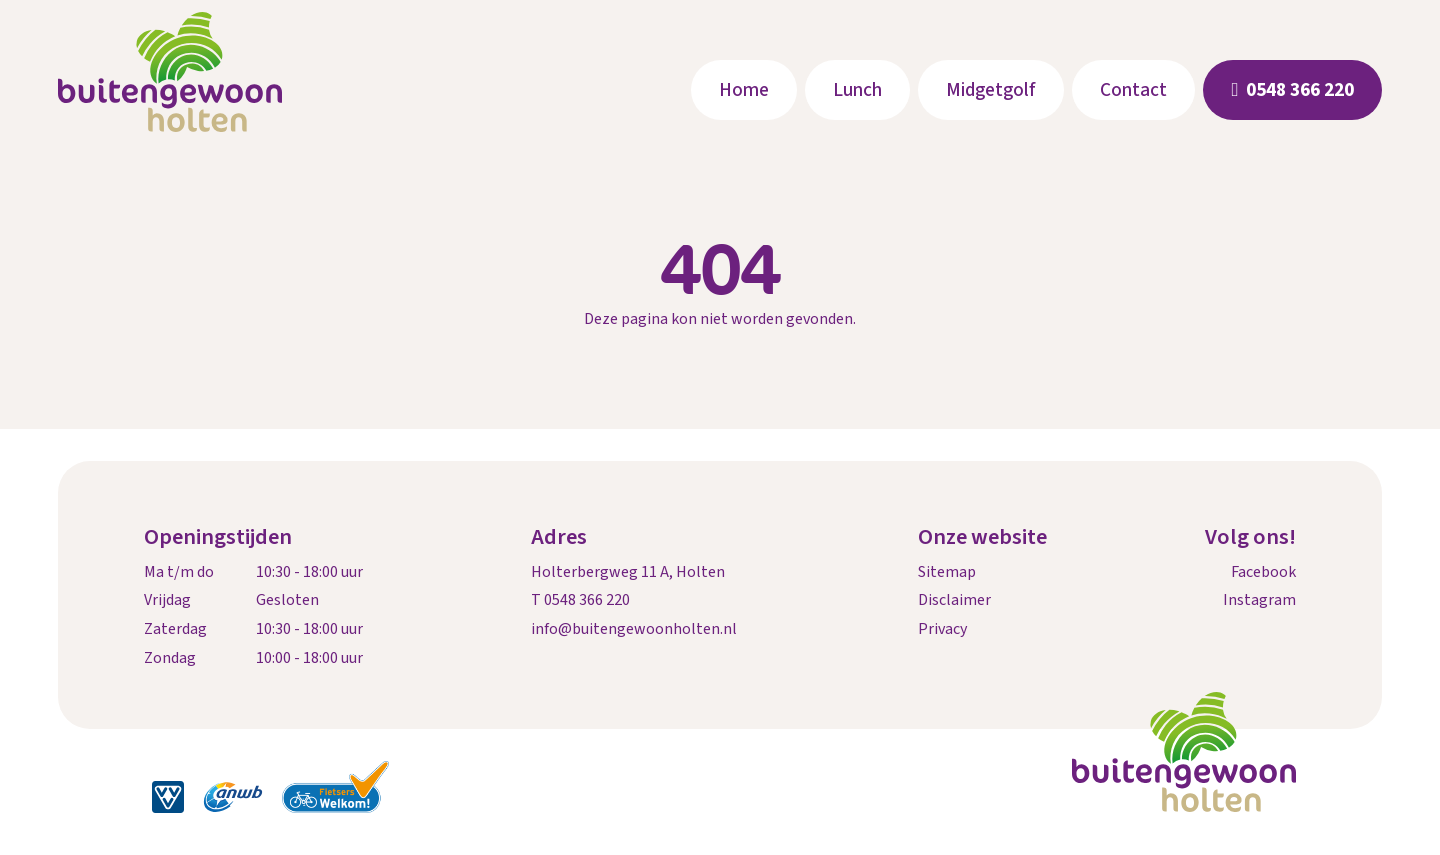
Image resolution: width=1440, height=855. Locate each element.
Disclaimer (954, 600)
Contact (1133, 90)
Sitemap (947, 572)
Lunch (857, 90)
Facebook (1263, 572)
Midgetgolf (991, 90)
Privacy (942, 629)
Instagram (1259, 600)
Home (744, 90)
